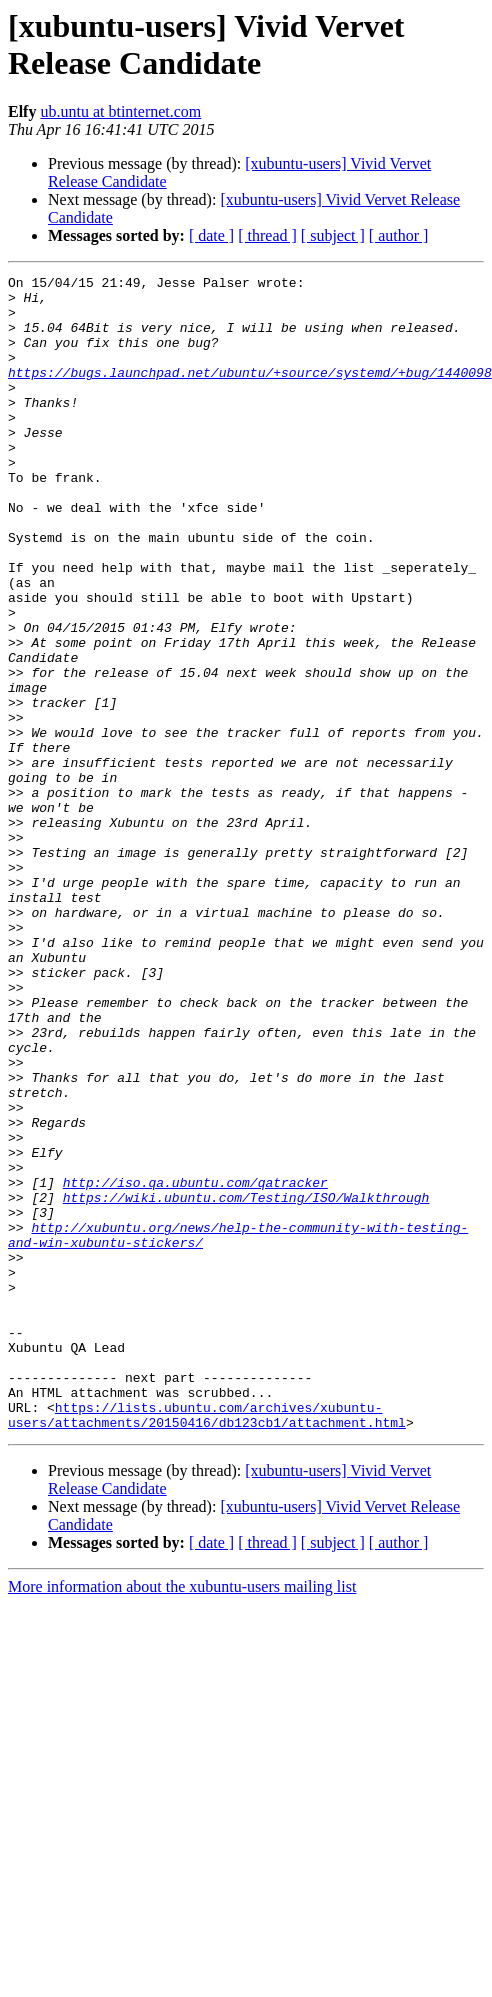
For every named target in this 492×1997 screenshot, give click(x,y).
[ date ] (211, 235)
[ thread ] (267, 235)
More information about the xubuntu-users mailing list (182, 1817)
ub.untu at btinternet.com (120, 111)
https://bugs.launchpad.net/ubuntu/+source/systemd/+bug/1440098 (250, 393)
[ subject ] (333, 235)
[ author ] (399, 235)
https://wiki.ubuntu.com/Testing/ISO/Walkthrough (246, 1383)
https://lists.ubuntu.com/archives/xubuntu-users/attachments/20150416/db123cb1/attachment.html (207, 1644)
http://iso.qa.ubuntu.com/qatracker (195, 1365)
